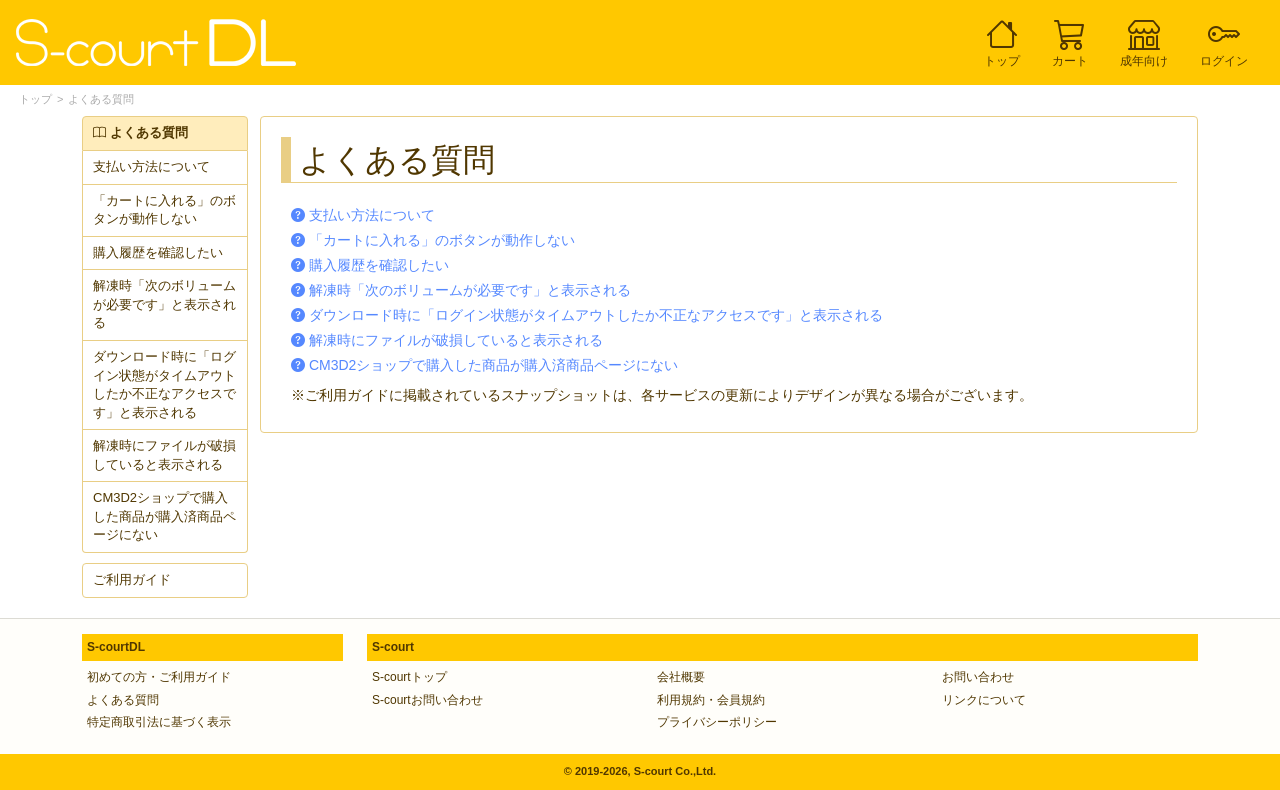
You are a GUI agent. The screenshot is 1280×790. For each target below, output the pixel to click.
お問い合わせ (978, 677)
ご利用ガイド (132, 579)
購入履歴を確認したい (158, 252)
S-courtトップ (409, 677)
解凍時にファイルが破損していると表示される (164, 455)
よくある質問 (101, 99)
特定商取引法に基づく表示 (159, 722)
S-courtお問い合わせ (427, 700)
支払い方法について (151, 166)
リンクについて (984, 700)
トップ (35, 99)
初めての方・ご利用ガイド (159, 677)
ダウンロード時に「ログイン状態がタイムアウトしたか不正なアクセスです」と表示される (164, 384)
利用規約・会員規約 (711, 700)
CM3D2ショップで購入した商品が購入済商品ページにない (164, 516)
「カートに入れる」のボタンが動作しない (164, 210)
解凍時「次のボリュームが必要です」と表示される (164, 304)
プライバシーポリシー (717, 722)
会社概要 (681, 677)
